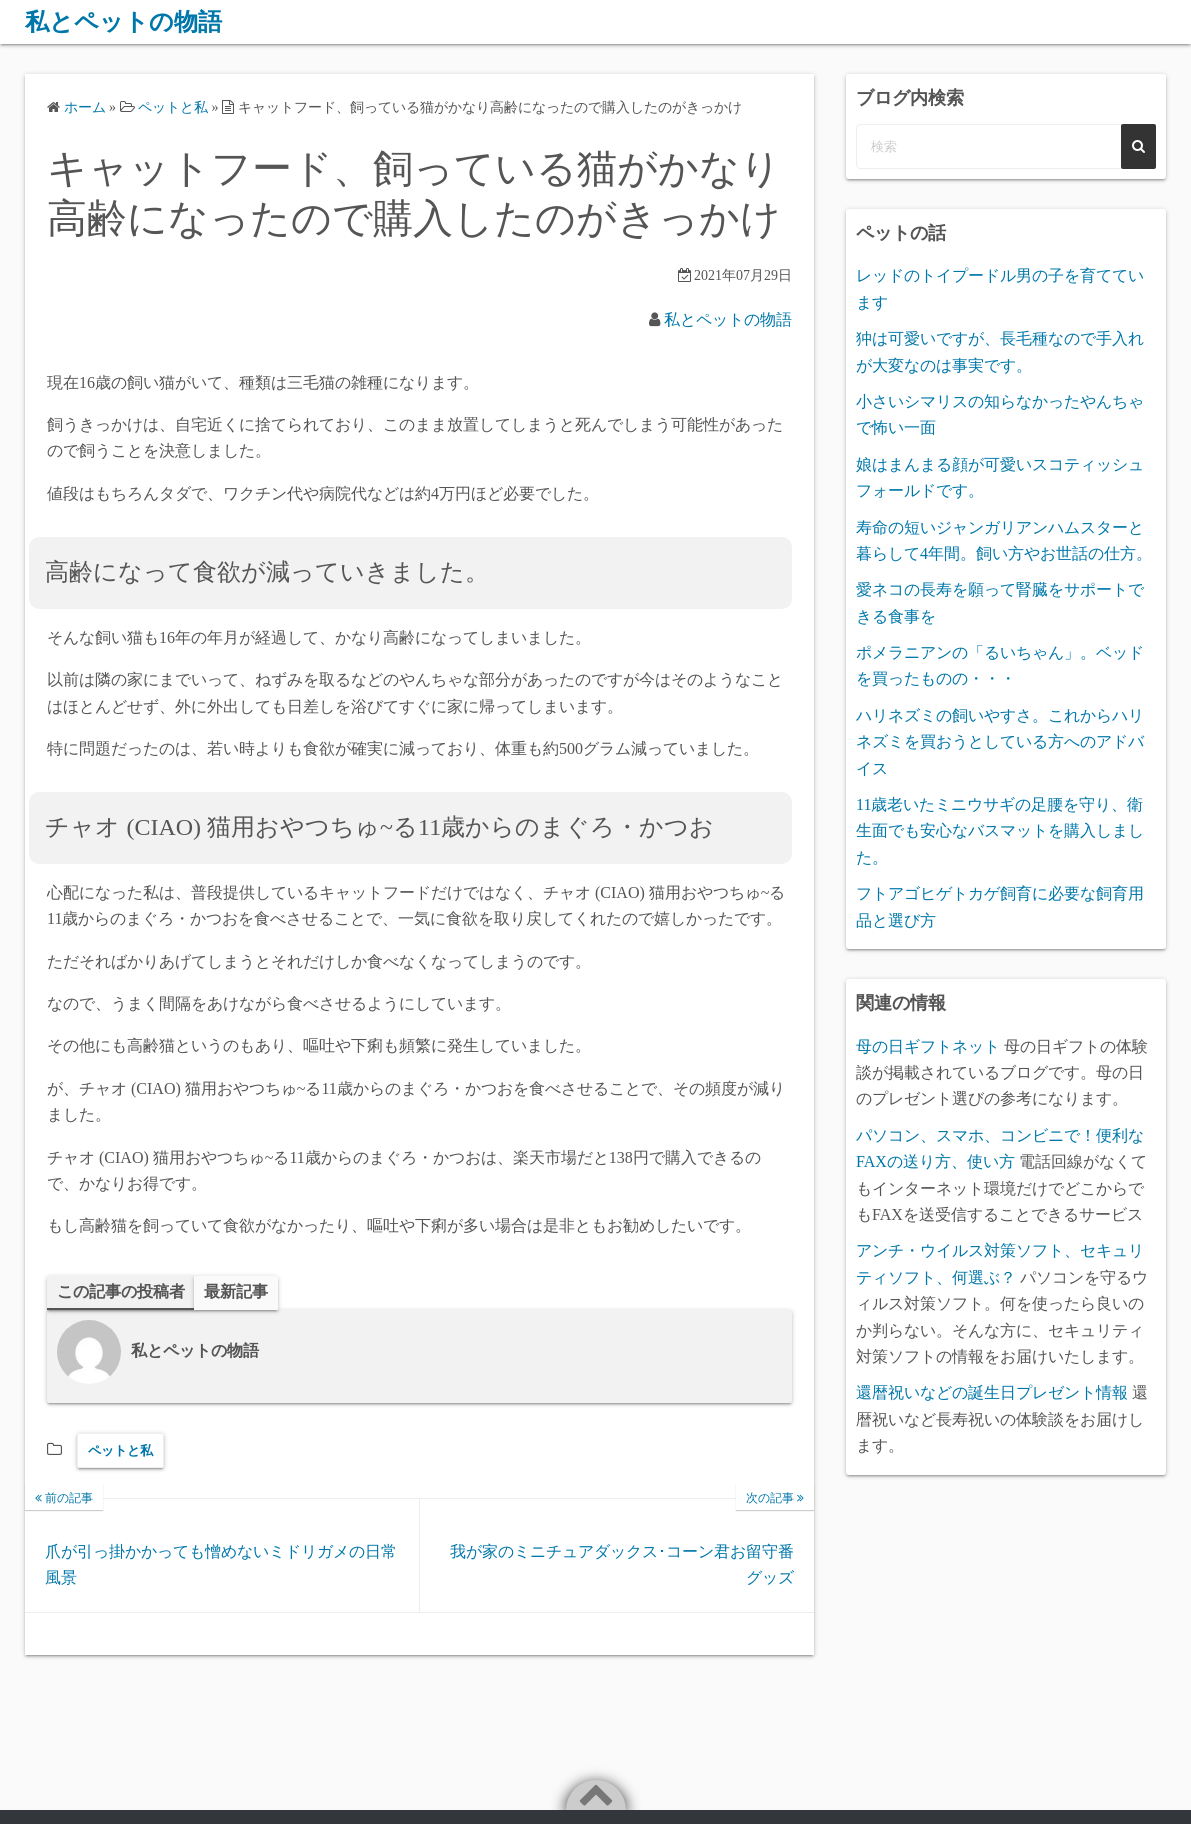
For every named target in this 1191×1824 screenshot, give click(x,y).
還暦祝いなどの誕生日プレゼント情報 (992, 1392)
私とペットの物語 (123, 22)
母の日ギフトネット (928, 1046)
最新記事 (236, 1291)
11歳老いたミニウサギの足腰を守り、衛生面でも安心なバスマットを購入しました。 (1000, 831)
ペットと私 (120, 1450)
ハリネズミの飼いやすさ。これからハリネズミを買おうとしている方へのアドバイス (1000, 742)
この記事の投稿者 (121, 1291)
